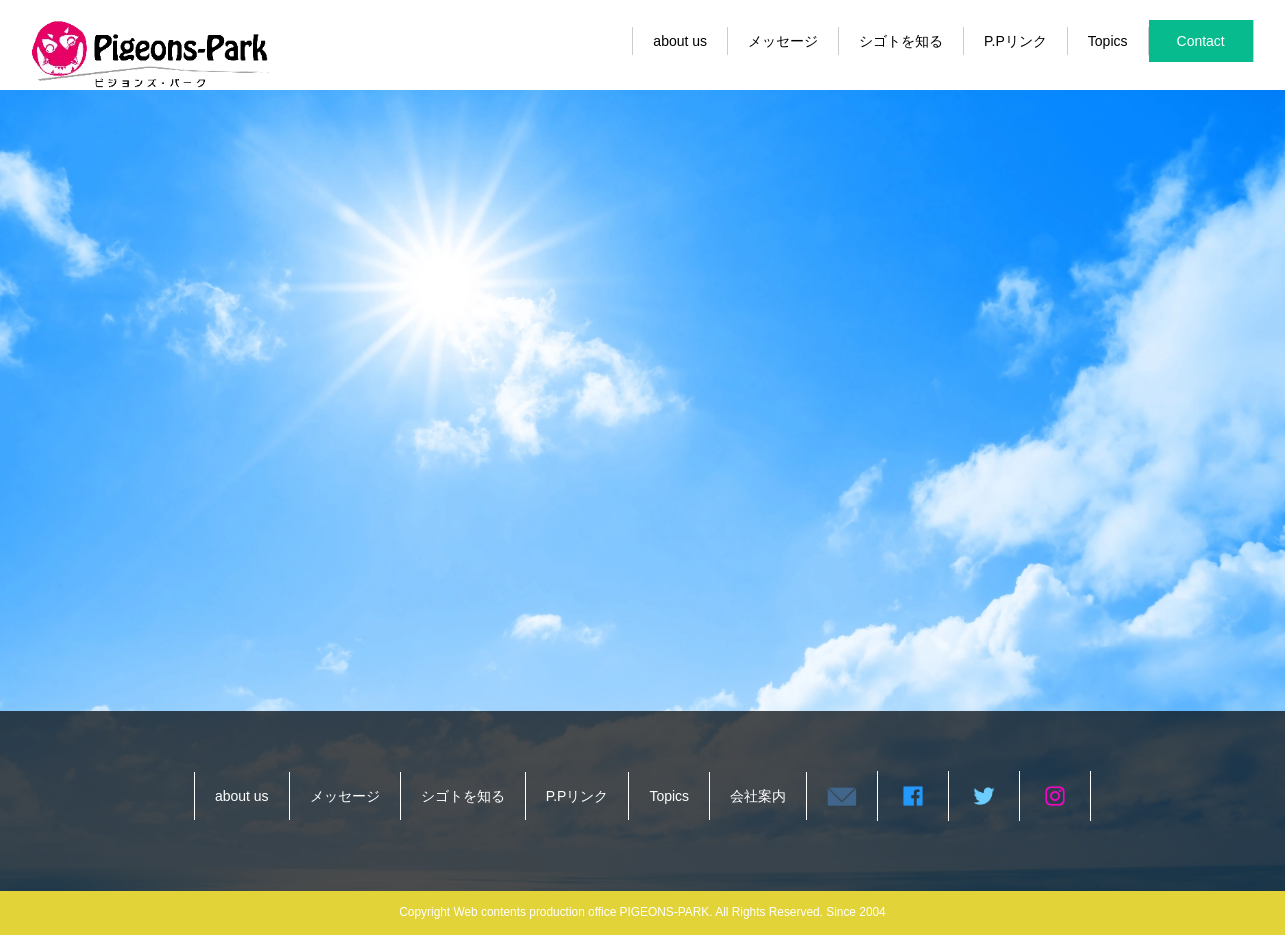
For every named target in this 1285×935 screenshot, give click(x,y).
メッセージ (783, 41)
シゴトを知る (901, 41)
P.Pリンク (1015, 41)
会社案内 (758, 796)
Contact (1201, 41)
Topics (1108, 41)
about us (680, 41)
